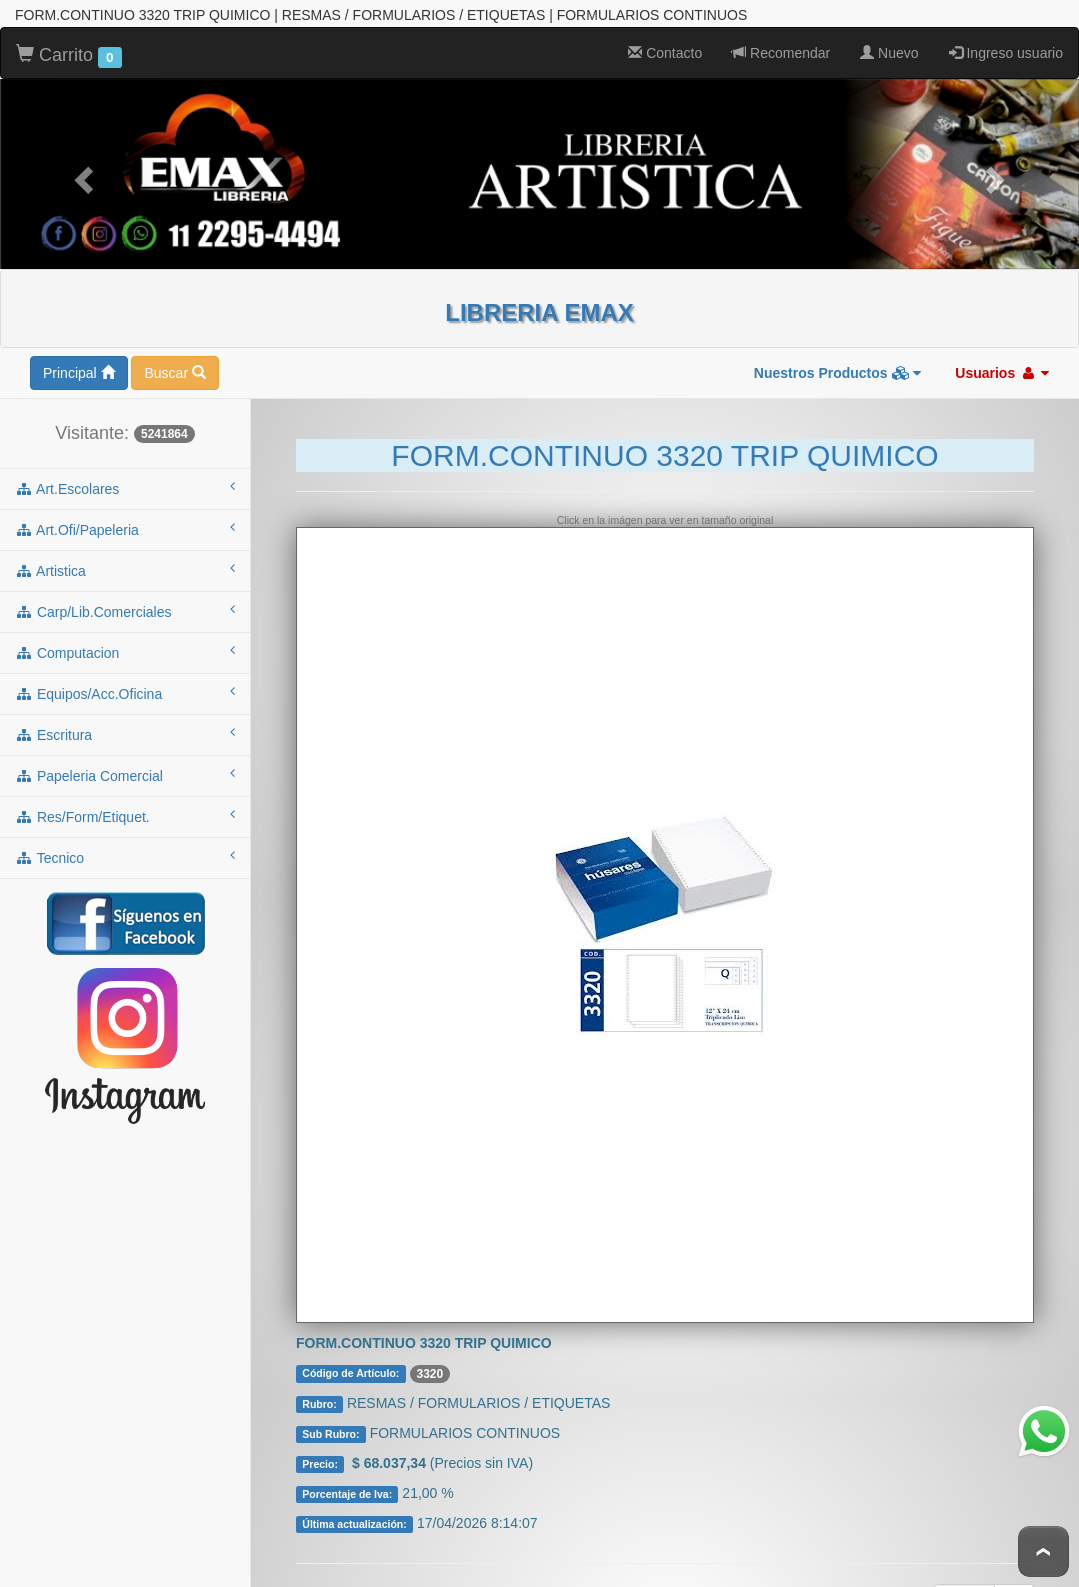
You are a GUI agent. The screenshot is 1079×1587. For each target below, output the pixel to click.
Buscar (174, 365)
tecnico (125, 849)
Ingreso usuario (1006, 45)
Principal (79, 365)
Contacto (665, 45)
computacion (125, 644)
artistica (125, 562)
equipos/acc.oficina (125, 685)
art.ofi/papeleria (125, 521)
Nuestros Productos (838, 365)
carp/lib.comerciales (125, 603)
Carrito (69, 48)
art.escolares (125, 480)
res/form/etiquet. (125, 808)
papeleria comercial (125, 767)
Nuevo (889, 45)
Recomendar (781, 45)
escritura (125, 726)
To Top (1043, 1551)
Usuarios (1002, 365)
